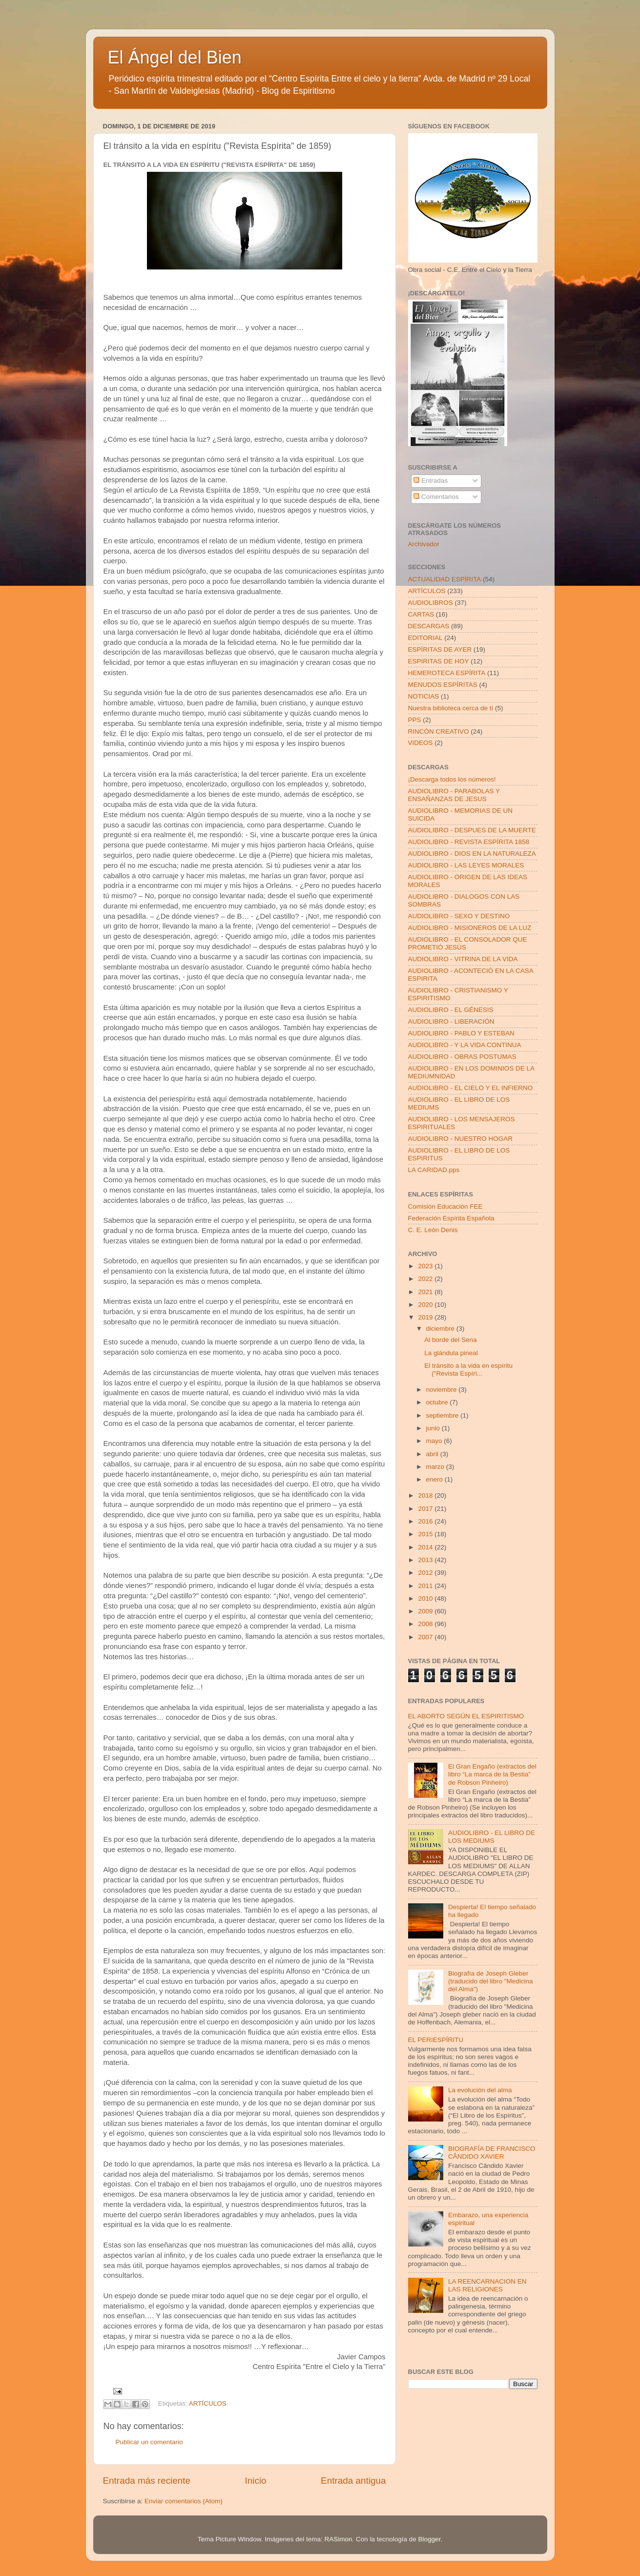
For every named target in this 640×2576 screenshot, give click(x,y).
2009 (426, 1611)
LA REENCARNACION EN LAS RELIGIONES (487, 2285)
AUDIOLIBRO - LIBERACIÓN (451, 1021)
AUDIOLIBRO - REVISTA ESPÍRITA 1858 (469, 841)
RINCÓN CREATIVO (438, 731)
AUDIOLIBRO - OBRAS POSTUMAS (462, 1056)
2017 (426, 1508)
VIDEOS (420, 742)
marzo (436, 1466)
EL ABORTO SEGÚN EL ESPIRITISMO (466, 1716)
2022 (426, 1278)
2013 (426, 1560)
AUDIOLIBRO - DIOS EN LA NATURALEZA (472, 853)
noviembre (442, 1389)
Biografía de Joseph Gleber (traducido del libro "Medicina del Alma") (490, 1981)
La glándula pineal (451, 1353)
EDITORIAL (425, 637)
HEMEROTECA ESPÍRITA (447, 673)
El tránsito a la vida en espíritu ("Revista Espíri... (468, 1369)
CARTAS (421, 614)
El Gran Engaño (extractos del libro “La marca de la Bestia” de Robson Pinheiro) (492, 1774)
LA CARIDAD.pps (434, 1170)
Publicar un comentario (149, 2442)
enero (435, 1479)
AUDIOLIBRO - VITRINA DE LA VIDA (463, 959)
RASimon (338, 2539)
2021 (426, 1292)
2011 (426, 1585)
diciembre (441, 1328)
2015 (426, 1534)
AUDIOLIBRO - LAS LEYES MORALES (466, 865)
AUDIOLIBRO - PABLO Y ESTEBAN (461, 1033)
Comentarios (435, 496)
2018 (426, 1495)
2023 (426, 1266)
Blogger (429, 2539)
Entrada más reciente (147, 2480)
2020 (426, 1304)
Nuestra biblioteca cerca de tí (451, 708)
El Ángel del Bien (175, 57)
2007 (426, 1637)
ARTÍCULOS (208, 2403)
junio (434, 1428)
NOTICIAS (423, 696)
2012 (426, 1572)
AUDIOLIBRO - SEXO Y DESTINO (459, 916)
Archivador (424, 544)
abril (433, 1454)
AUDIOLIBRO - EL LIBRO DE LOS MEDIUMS (491, 1836)
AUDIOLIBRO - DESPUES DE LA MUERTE (472, 830)
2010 (426, 1598)
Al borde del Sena (450, 1339)
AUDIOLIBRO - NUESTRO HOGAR (460, 1138)
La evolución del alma (480, 2090)
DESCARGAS (429, 626)
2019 (426, 1317)
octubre (438, 1402)
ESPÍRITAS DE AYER (440, 649)
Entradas (430, 480)
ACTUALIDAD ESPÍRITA (444, 579)
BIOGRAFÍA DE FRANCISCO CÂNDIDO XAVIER (492, 2152)
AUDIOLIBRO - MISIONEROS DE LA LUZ (470, 927)
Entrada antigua (353, 2480)
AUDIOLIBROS (430, 602)
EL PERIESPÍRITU (436, 2039)
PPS (414, 719)
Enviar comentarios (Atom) (184, 2501)
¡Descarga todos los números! (452, 779)
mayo (435, 1440)
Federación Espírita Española (451, 1218)
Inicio (256, 2480)
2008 (426, 1624)
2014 (426, 1547)
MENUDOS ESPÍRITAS (442, 684)
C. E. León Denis (433, 1230)
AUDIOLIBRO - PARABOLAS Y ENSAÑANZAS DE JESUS (454, 795)
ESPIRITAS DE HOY (438, 661)
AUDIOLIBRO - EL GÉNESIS (451, 1009)
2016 (426, 1521)
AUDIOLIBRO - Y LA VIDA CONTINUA (464, 1045)
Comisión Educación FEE (445, 1206)
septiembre (443, 1415)
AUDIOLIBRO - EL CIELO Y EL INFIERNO (470, 1088)
